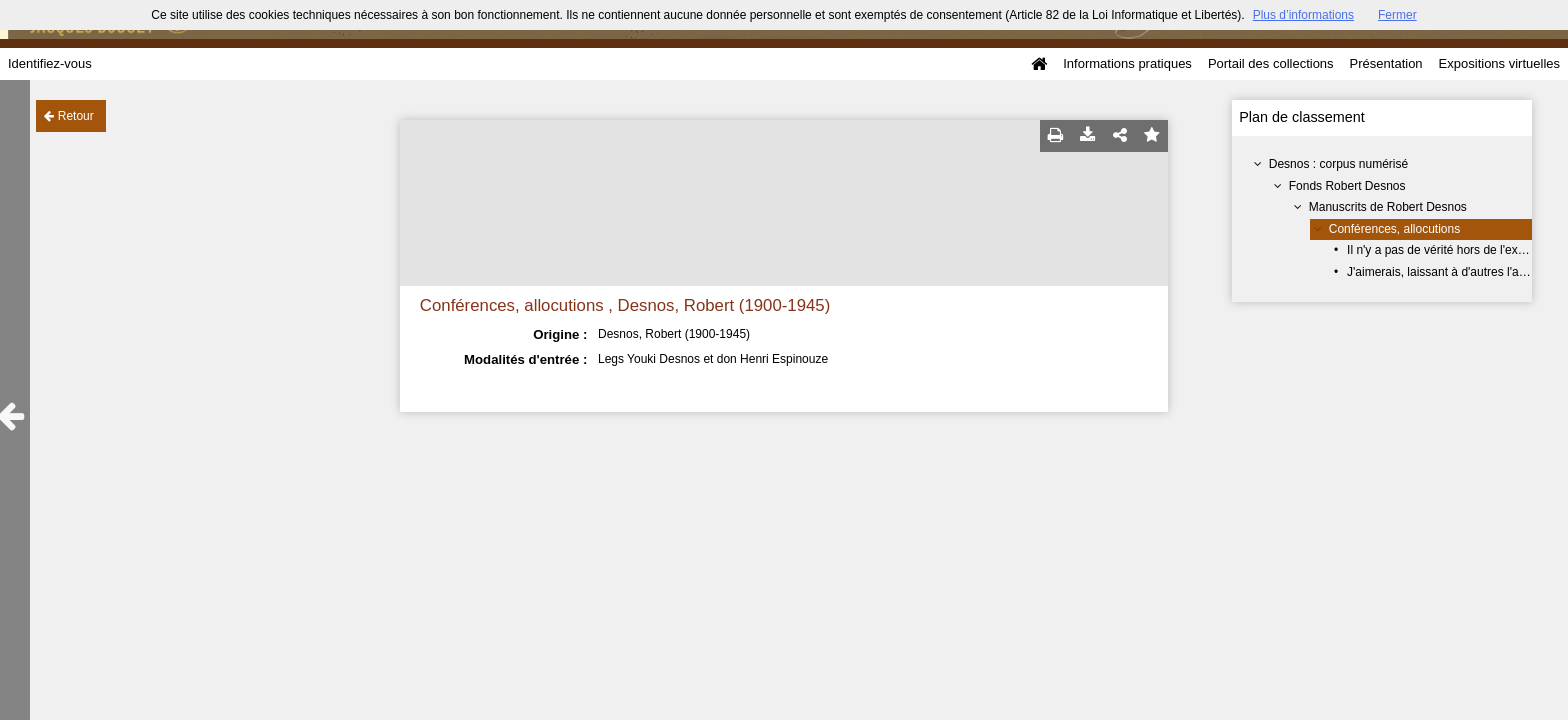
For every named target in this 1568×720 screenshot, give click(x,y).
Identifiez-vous (50, 63)
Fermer (1397, 15)
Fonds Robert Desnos (1347, 186)
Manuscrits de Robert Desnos (1388, 207)
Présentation (1386, 63)
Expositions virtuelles (1499, 63)
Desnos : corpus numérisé (1338, 164)
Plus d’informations (1303, 15)
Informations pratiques (1127, 63)
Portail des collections (1271, 63)
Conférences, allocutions (1394, 229)
